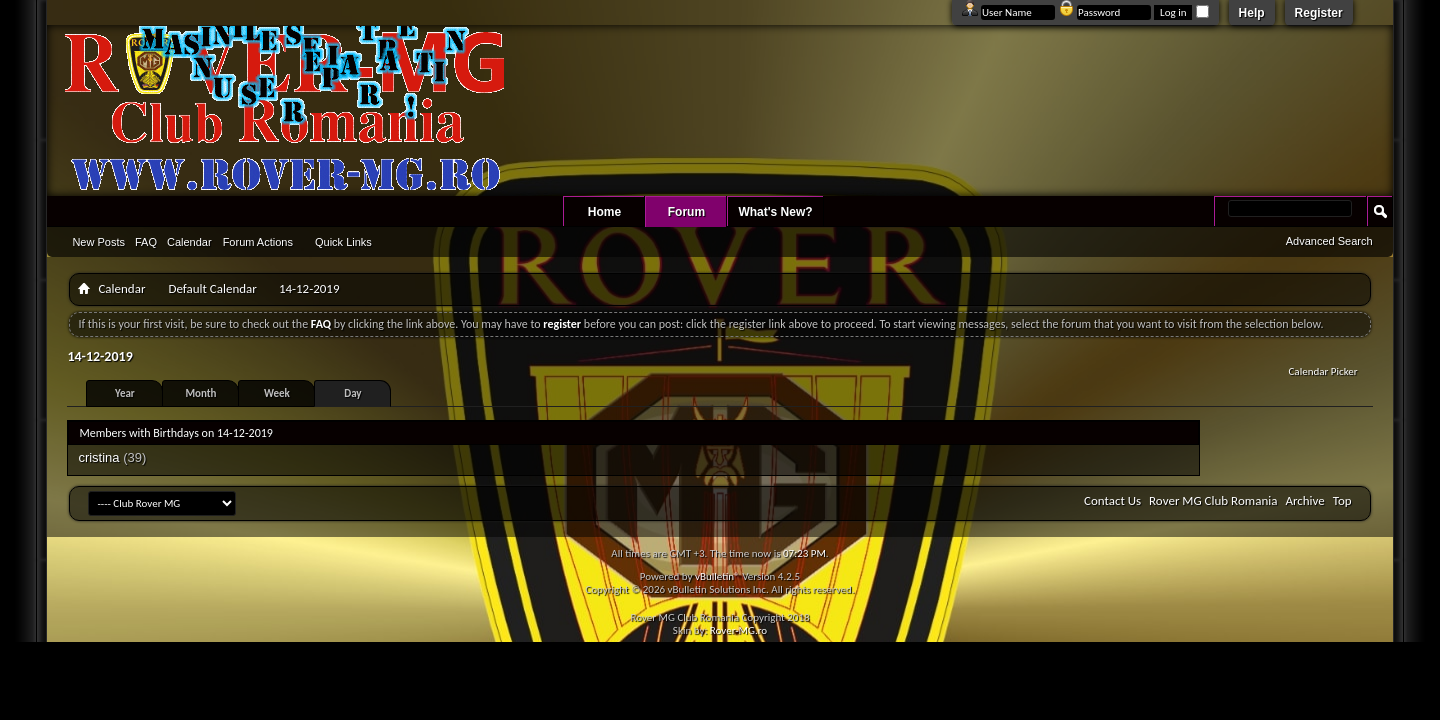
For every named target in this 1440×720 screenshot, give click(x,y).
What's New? (775, 212)
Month (200, 393)
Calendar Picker (1323, 371)
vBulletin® (717, 576)
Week (277, 393)
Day (352, 393)
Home (604, 212)
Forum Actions (258, 242)
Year (125, 393)
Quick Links (343, 242)
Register (1319, 13)
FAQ (146, 242)
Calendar (189, 242)
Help (1252, 13)
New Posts (98, 242)
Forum (686, 212)
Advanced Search (1329, 241)
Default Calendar (212, 288)
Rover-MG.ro (738, 630)
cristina (98, 457)
